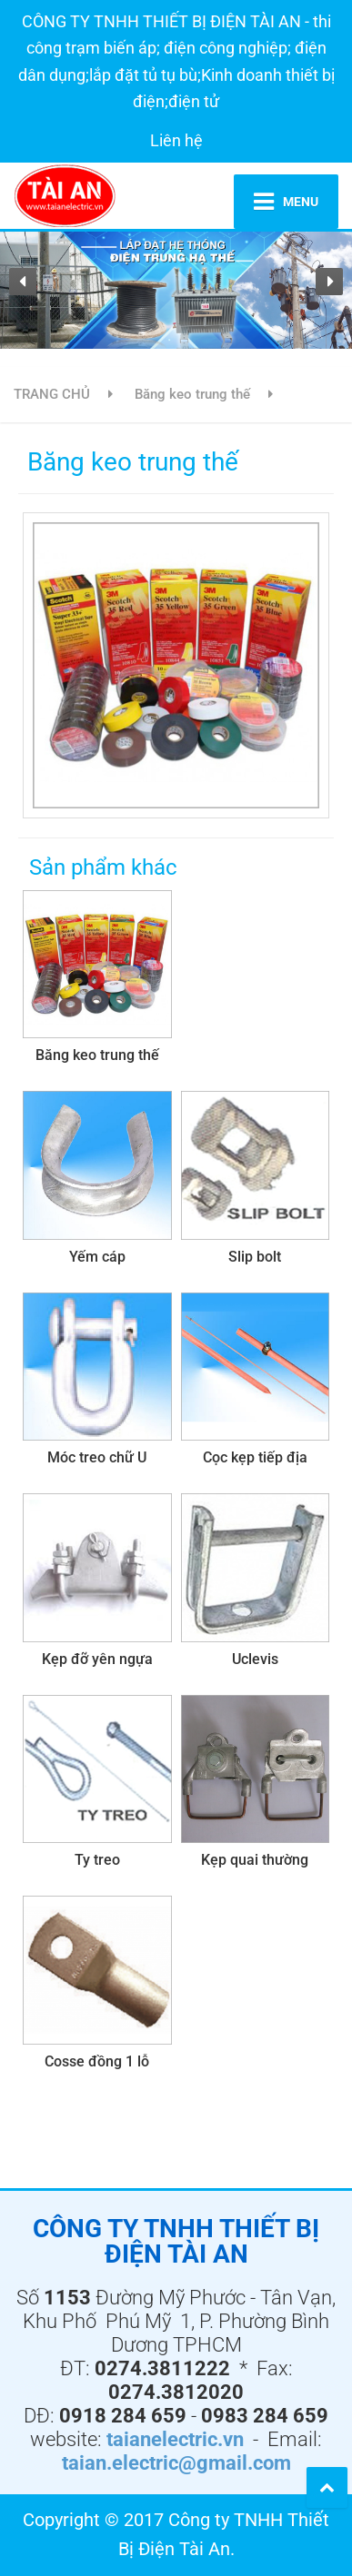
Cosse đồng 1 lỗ (97, 2061)
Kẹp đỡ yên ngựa (97, 1659)
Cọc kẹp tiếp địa (255, 1457)
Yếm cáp (97, 1256)
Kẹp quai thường (254, 1859)
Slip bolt (254, 1256)
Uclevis (255, 1659)
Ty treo (97, 1859)
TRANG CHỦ (52, 394)
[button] (22, 281)
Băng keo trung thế (192, 394)
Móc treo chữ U (96, 1457)
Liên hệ (176, 140)
